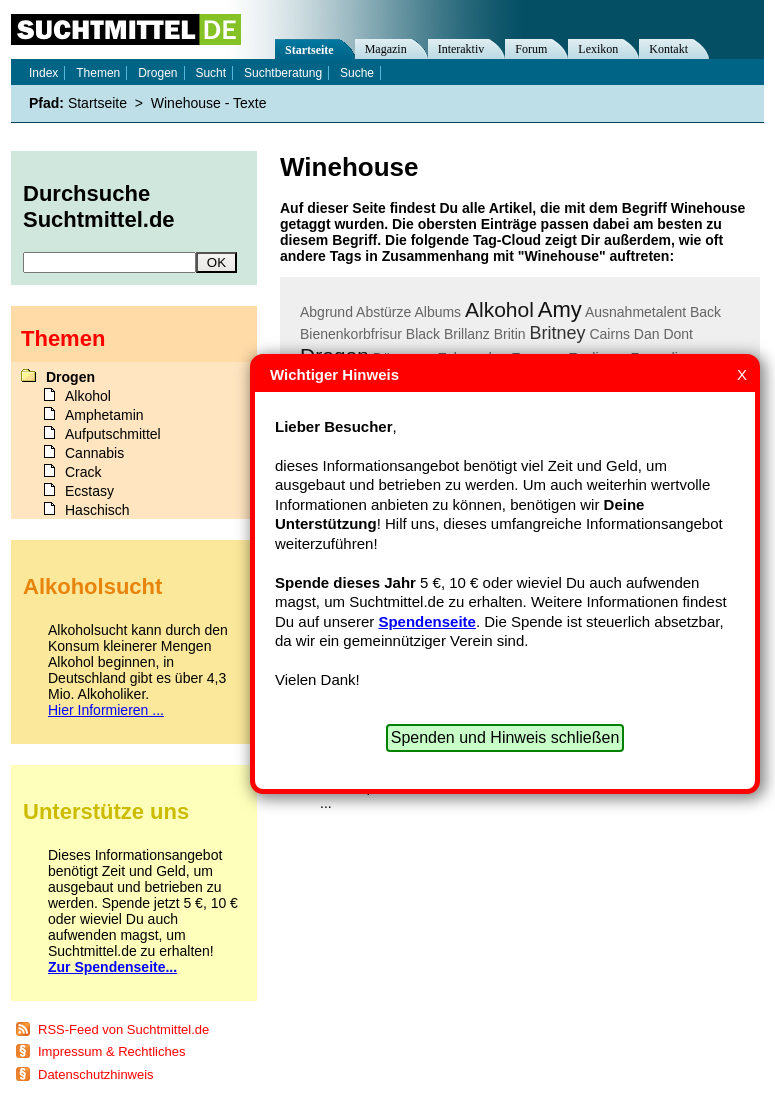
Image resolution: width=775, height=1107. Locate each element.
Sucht (210, 73)
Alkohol (499, 309)
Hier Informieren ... (106, 710)
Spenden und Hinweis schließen (505, 737)
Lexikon (598, 49)
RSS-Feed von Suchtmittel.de (123, 1029)
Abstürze (383, 312)
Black (423, 334)
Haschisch (97, 510)
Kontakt (668, 49)
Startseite (309, 50)
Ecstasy (89, 491)
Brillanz (467, 334)
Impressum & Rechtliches (111, 1051)
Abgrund (326, 312)
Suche (357, 73)
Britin (510, 334)
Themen (98, 73)
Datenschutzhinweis (96, 1074)
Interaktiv (461, 49)
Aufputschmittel (113, 434)
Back (705, 312)
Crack (83, 472)
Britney (558, 333)
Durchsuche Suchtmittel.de (99, 206)
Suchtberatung (283, 73)
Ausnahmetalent (635, 312)
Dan (647, 334)
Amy (560, 309)
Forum (531, 49)
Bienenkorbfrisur (351, 334)
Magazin (386, 49)
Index (43, 73)
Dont (678, 334)
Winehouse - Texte (209, 103)
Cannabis (94, 453)
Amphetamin (104, 415)
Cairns (609, 334)
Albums (437, 312)
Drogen (157, 73)
